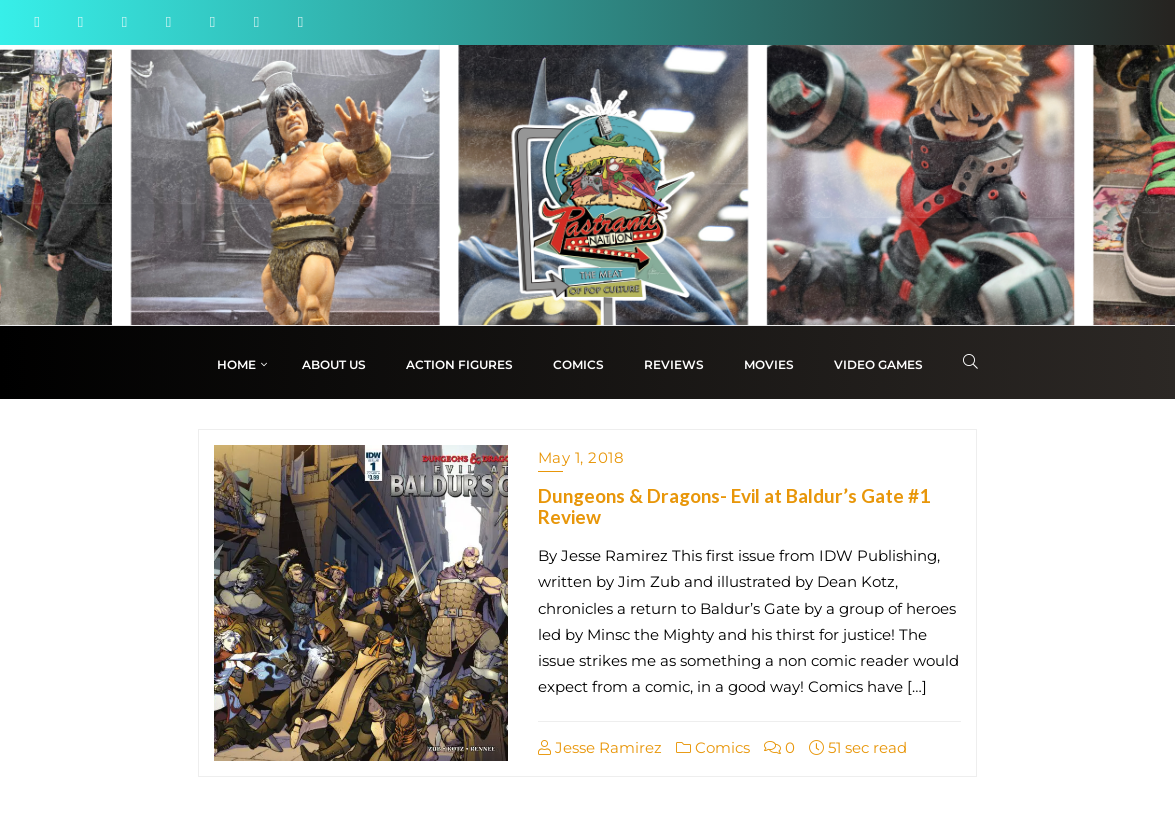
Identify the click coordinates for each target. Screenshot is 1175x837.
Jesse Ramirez (600, 747)
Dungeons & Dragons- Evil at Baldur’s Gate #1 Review (734, 506)
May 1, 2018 (581, 457)
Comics (713, 747)
